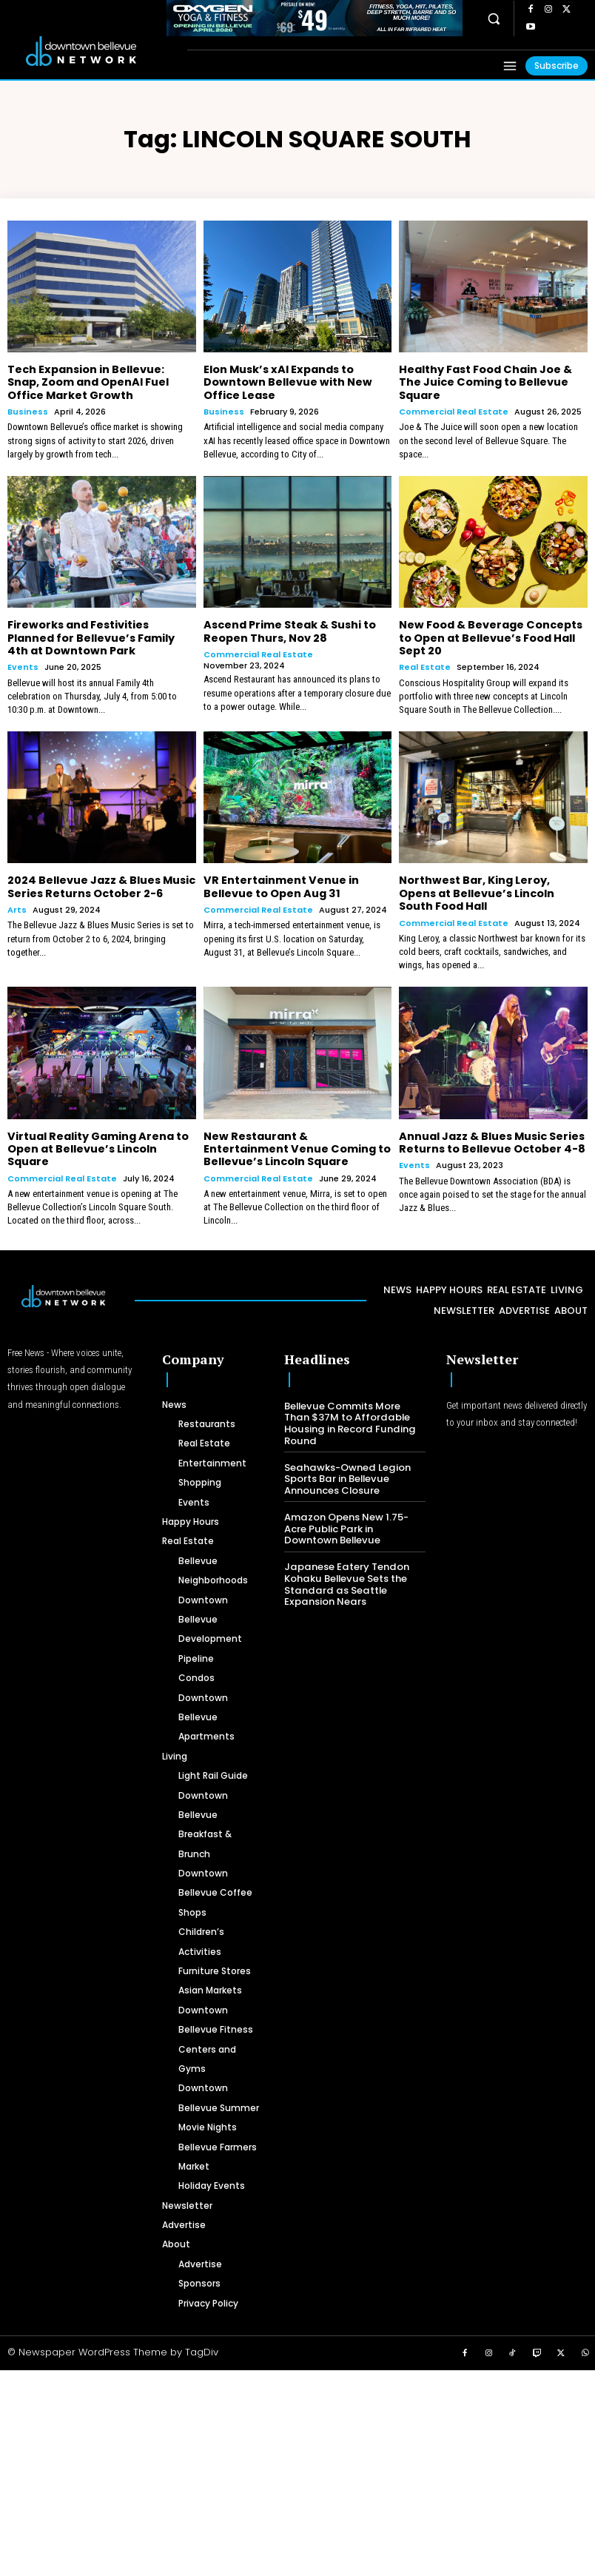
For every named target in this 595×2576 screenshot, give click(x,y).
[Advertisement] (297, 2468)
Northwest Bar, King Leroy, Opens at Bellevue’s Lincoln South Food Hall (476, 890)
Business (27, 410)
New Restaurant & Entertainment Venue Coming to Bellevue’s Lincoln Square (296, 1144)
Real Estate (425, 665)
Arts (17, 906)
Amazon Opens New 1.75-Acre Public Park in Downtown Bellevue (346, 1522)
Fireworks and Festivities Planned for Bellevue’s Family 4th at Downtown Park (90, 636)
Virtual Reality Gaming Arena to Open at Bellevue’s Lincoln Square (96, 1144)
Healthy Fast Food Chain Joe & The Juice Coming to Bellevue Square (485, 382)
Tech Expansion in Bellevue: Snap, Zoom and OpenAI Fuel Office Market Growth (87, 382)
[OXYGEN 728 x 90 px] (315, 18)
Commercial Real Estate (453, 410)
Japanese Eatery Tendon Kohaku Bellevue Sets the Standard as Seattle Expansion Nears (345, 1578)
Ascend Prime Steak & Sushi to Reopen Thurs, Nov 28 (289, 629)
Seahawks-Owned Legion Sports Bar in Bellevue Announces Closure (346, 1473)
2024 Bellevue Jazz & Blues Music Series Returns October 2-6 (101, 884)
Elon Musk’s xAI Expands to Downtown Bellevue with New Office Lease (286, 382)
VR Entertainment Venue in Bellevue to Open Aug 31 (280, 884)
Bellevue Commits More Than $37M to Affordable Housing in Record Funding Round (347, 1418)
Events (22, 665)
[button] (493, 19)
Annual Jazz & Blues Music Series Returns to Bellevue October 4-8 (491, 1138)
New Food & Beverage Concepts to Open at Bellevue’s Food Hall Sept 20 (490, 636)
